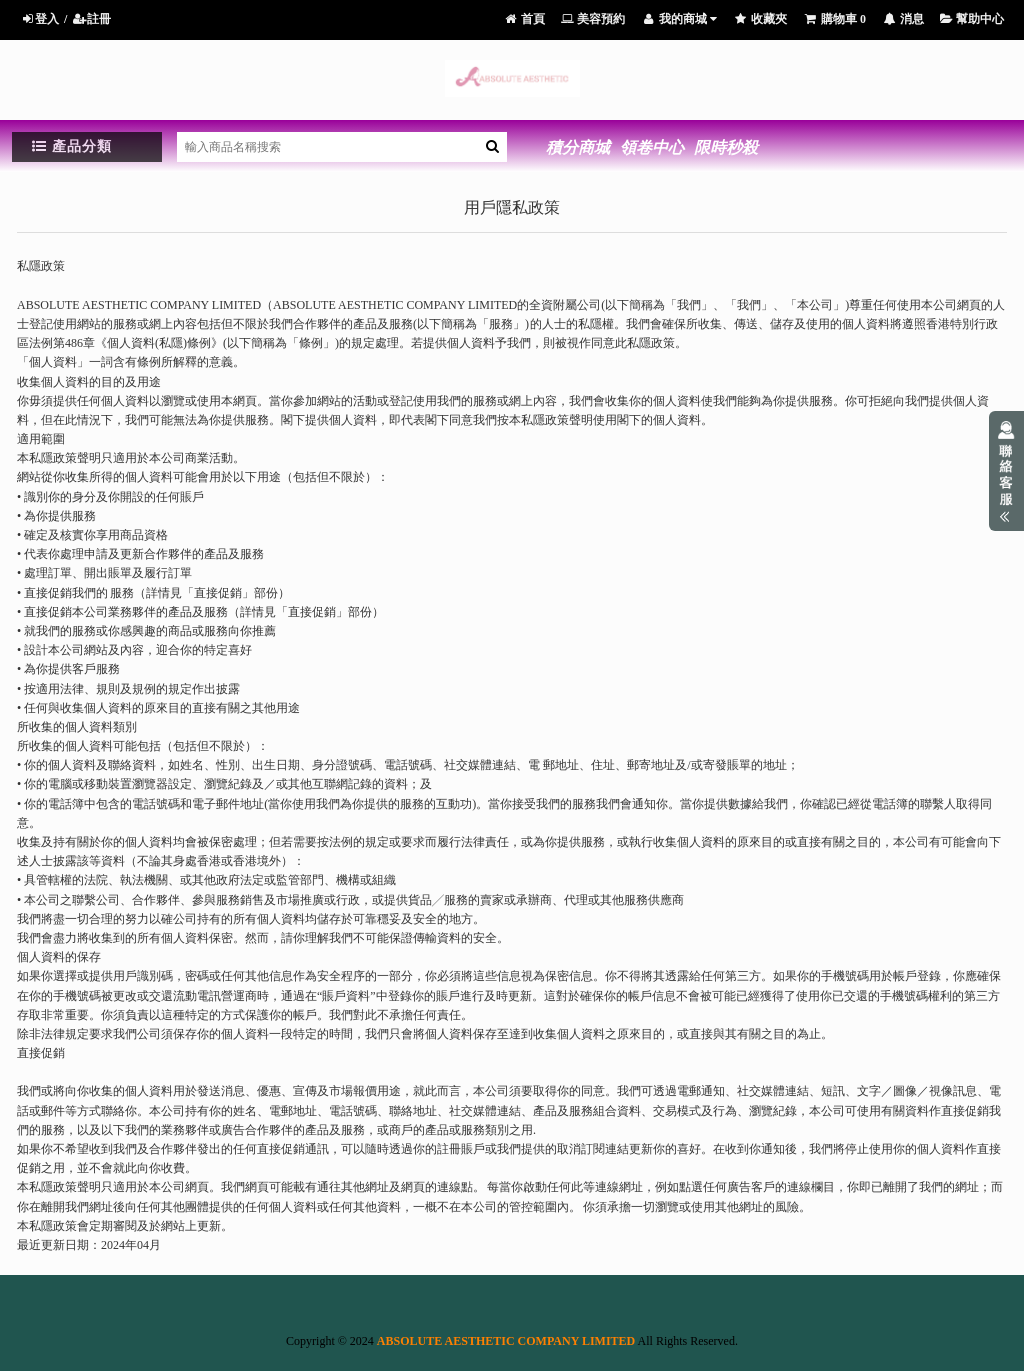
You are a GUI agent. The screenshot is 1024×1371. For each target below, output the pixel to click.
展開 (1006, 471)
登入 (39, 19)
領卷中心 (652, 147)
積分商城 (578, 147)
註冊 (91, 19)
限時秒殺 (726, 147)
